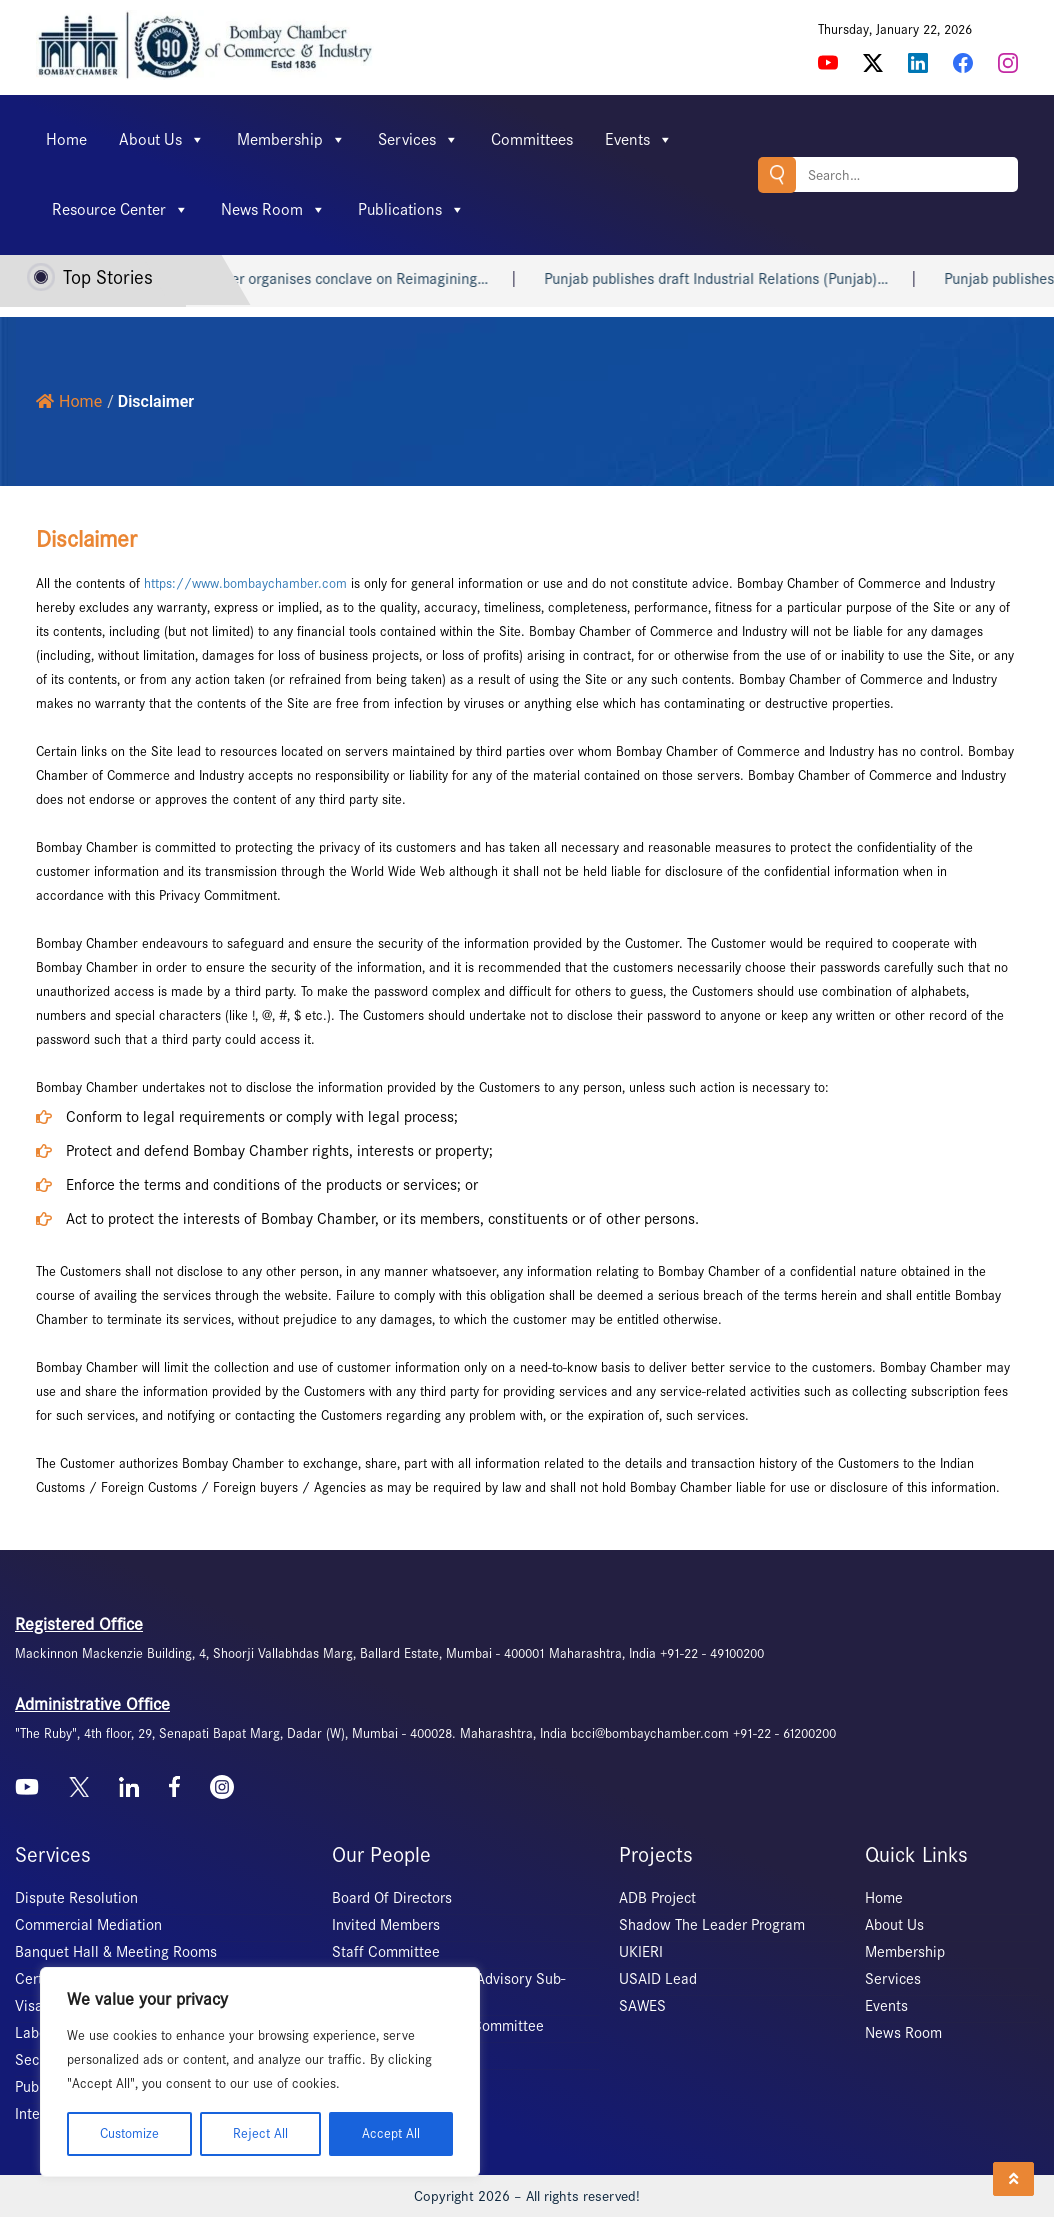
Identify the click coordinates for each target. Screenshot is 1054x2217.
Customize (129, 2133)
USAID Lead (658, 1979)
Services (418, 140)
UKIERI (641, 1952)
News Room (273, 210)
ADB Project (657, 1898)
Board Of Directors (392, 1898)
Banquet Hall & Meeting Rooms (116, 1952)
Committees (532, 139)
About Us (162, 140)
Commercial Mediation (88, 1925)
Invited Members (386, 1925)
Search (777, 174)
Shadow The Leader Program (712, 1925)
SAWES (642, 2006)
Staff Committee (386, 1952)
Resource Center (120, 210)
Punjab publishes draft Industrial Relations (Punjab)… (739, 279)
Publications (411, 210)
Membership (291, 140)
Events (639, 140)
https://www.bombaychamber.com (245, 583)
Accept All (391, 2133)
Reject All (260, 2133)
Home (66, 139)
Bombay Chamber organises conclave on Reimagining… (331, 279)
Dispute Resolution (76, 1898)
